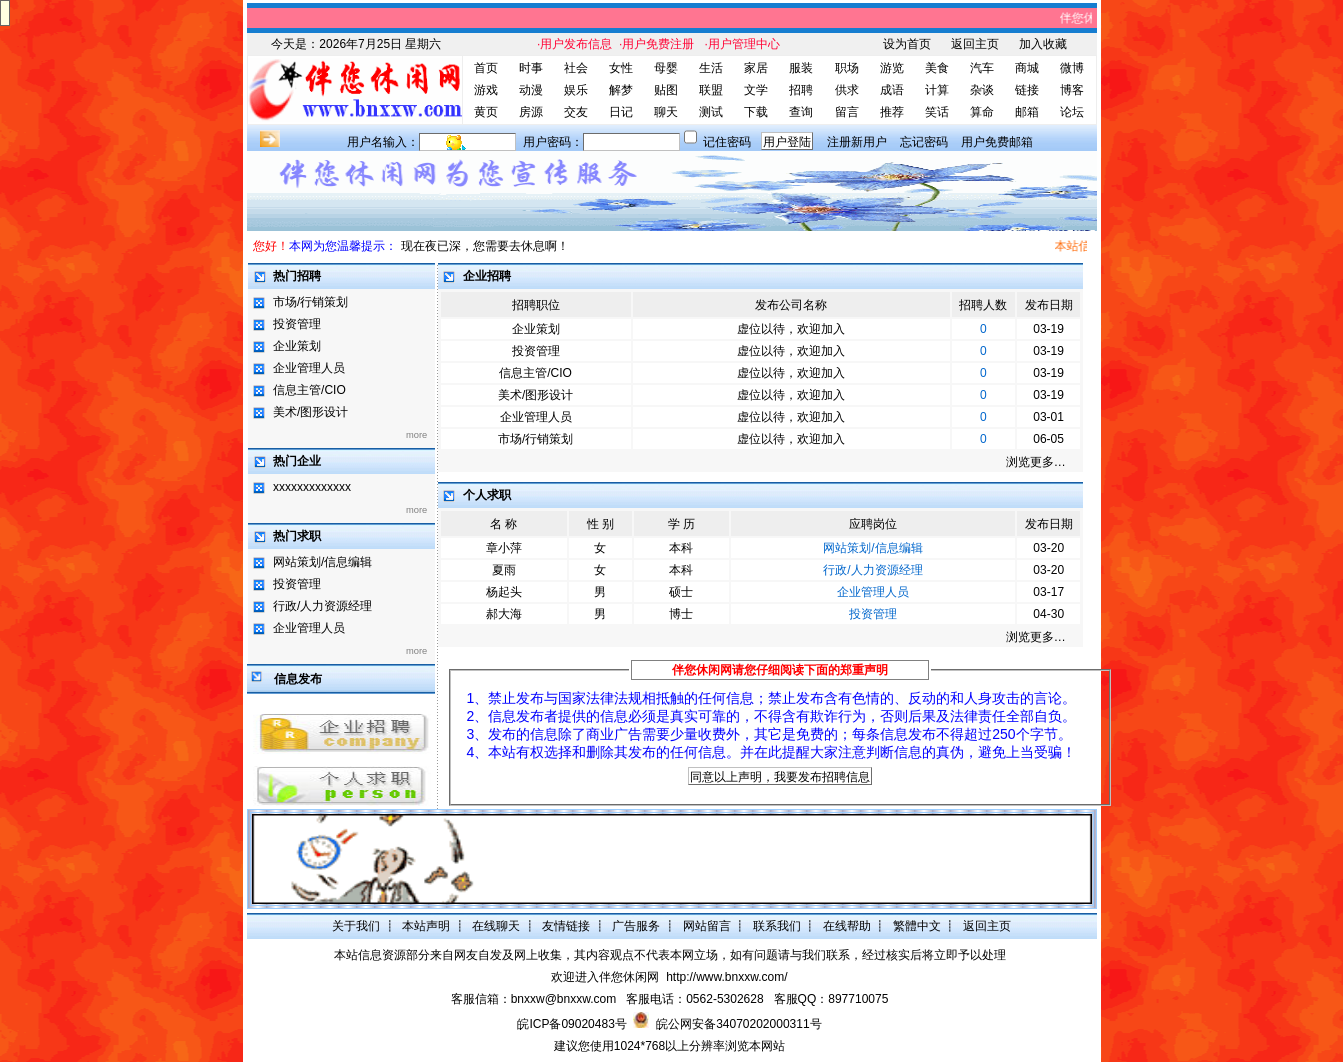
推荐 (892, 112)
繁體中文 (917, 926)
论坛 (1072, 112)
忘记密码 (924, 142)
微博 (1072, 68)
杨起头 (504, 592)
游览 (892, 68)
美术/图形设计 (310, 412)
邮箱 (1027, 112)
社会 (576, 68)
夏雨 (504, 570)
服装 (801, 68)
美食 (937, 68)
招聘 (801, 90)
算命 (982, 112)
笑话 (937, 112)
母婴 (666, 68)
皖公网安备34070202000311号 (738, 1024)
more (416, 435)
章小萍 (504, 548)
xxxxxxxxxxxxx (312, 487)
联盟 (711, 90)
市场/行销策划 (310, 302)
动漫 (531, 90)
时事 (531, 68)
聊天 (666, 112)
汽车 (982, 68)
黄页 (486, 112)
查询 (801, 112)
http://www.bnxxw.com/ (726, 977)
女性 (621, 68)
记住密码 (727, 142)
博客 (1072, 90)
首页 (486, 68)
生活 (711, 68)
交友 (576, 112)
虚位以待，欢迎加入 (791, 329)
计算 (937, 90)
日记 (621, 112)
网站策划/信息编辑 (322, 562)
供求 (847, 90)
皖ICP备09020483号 (571, 1024)
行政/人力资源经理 (322, 606)
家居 (756, 68)
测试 (711, 112)
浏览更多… (1036, 462)
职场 (847, 68)
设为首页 (907, 44)
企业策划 (297, 346)
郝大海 (504, 614)
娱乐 (576, 90)
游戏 (486, 90)
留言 (847, 112)
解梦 (621, 90)
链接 (1027, 90)
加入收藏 (1043, 44)
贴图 (666, 90)
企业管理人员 (309, 368)
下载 (756, 112)
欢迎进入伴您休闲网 (605, 977)
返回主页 (975, 44)
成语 (892, 90)
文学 (756, 90)
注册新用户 (857, 142)
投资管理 (297, 324)
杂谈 (982, 90)
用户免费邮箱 (997, 142)
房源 (531, 112)
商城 (1027, 68)
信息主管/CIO (309, 390)
